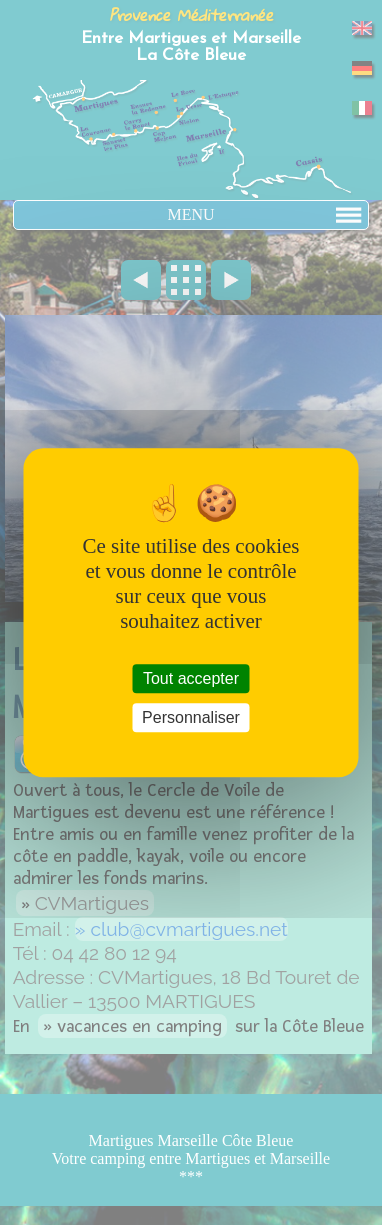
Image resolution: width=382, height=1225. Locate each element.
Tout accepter (191, 678)
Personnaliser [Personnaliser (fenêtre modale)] (191, 717)
